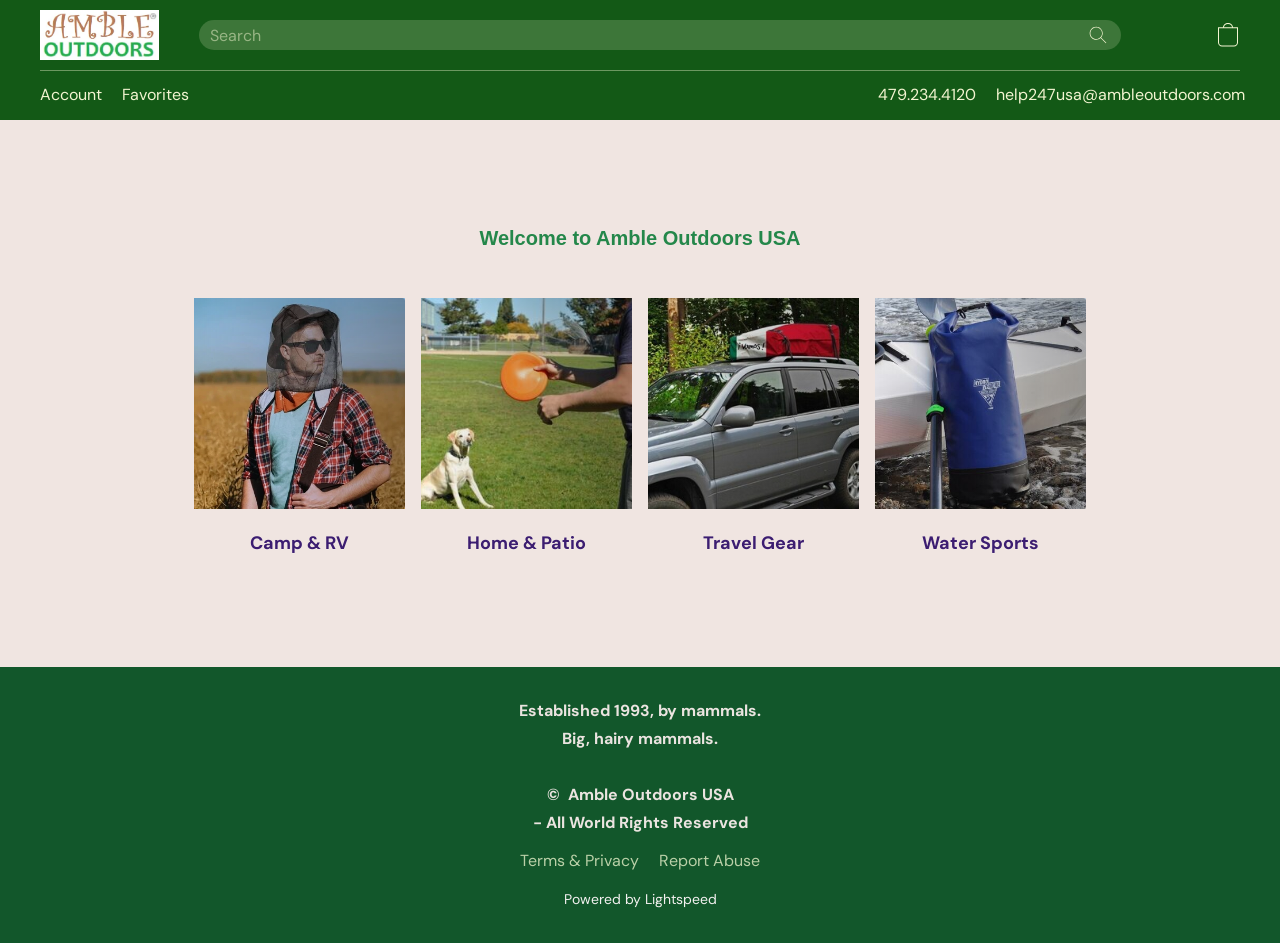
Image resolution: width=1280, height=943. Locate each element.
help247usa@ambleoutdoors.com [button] (1120, 94)
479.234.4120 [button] (927, 94)
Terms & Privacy (579, 860)
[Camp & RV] (299, 432)
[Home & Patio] (526, 432)
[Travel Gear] (753, 432)
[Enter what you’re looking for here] (660, 35)
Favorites (155, 94)
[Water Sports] (980, 432)
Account (71, 94)
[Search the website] (1098, 35)
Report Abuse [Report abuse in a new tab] (709, 860)
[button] (99, 35)
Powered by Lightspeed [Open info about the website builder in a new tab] (640, 899)
